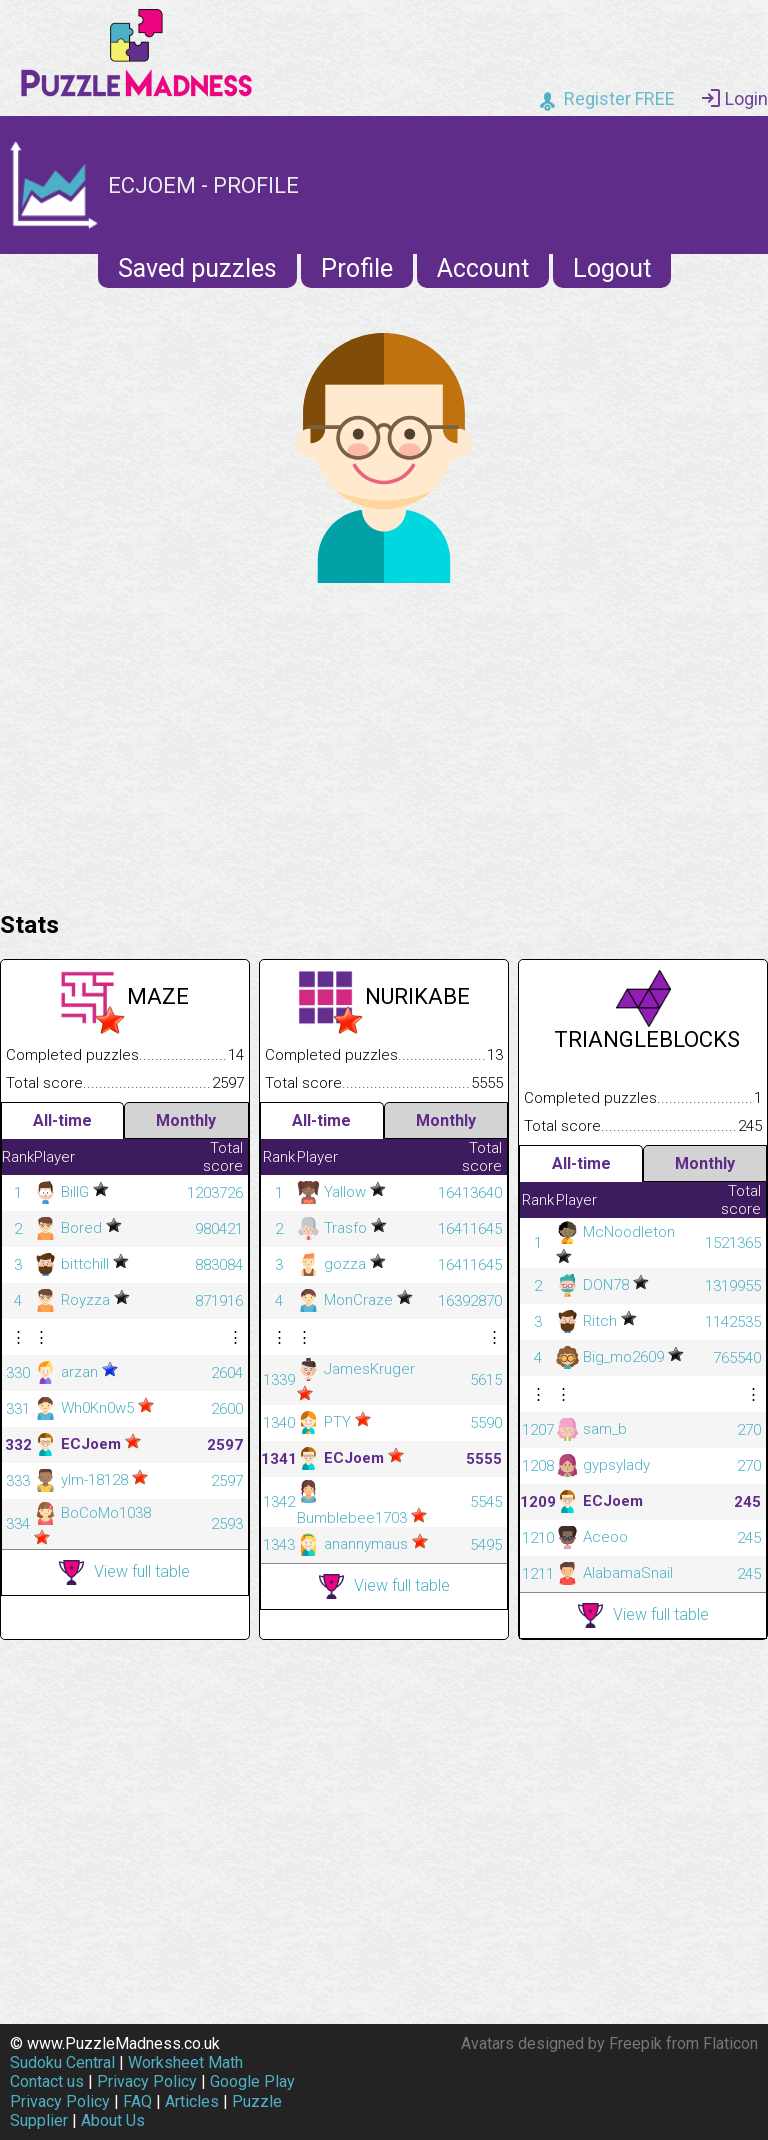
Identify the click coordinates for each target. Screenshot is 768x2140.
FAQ (137, 2101)
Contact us (47, 2081)
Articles (192, 2101)
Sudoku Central (62, 2062)
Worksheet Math (185, 2062)
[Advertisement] (384, 742)
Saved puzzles (197, 268)
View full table (124, 1572)
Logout (612, 268)
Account (483, 268)
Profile (357, 268)
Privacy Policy (147, 2081)
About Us (113, 2120)
